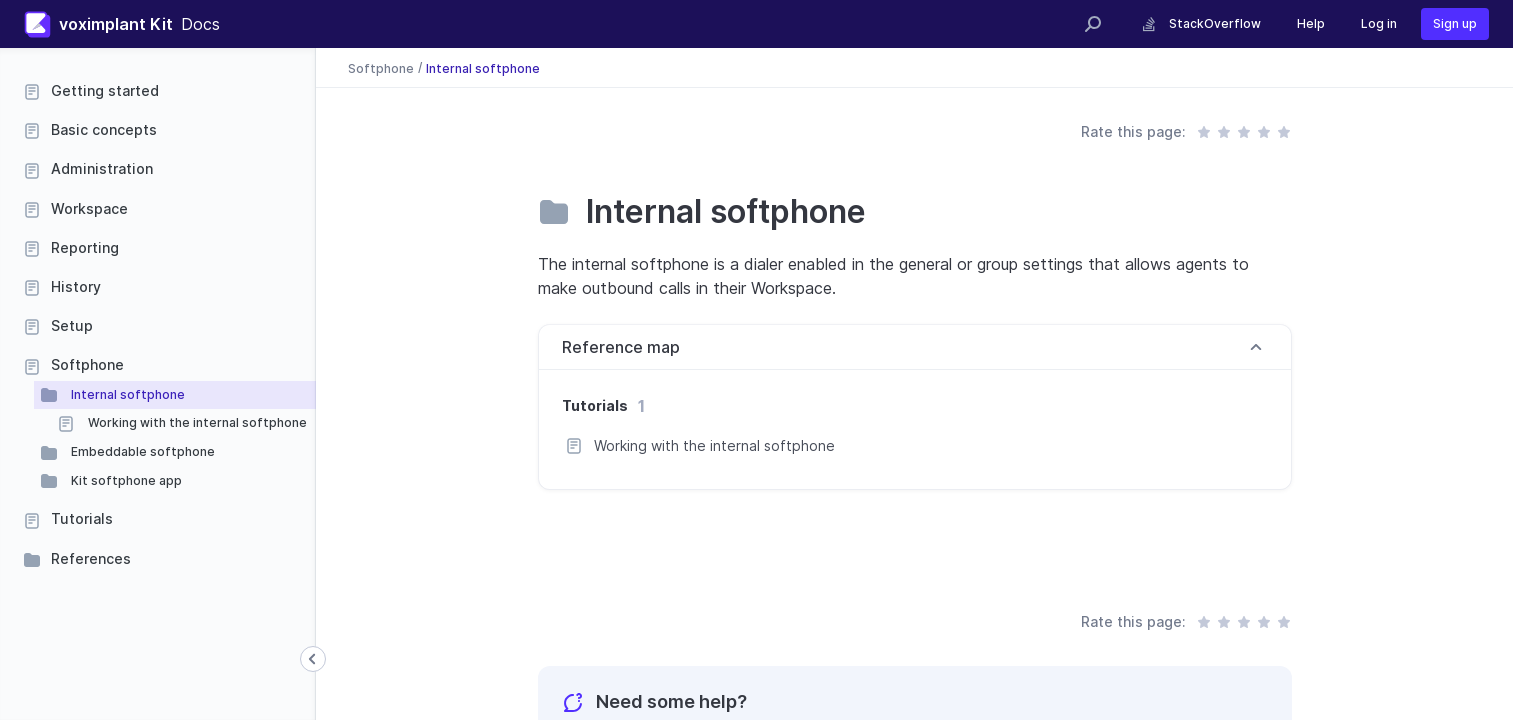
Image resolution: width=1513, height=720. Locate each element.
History (76, 286)
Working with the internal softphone (196, 422)
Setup (72, 325)
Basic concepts (104, 129)
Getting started (105, 90)
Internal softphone (126, 394)
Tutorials (82, 518)
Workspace (89, 208)
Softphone (87, 364)
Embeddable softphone (141, 451)
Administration (102, 168)
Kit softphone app (125, 480)
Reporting (85, 247)
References (91, 558)
